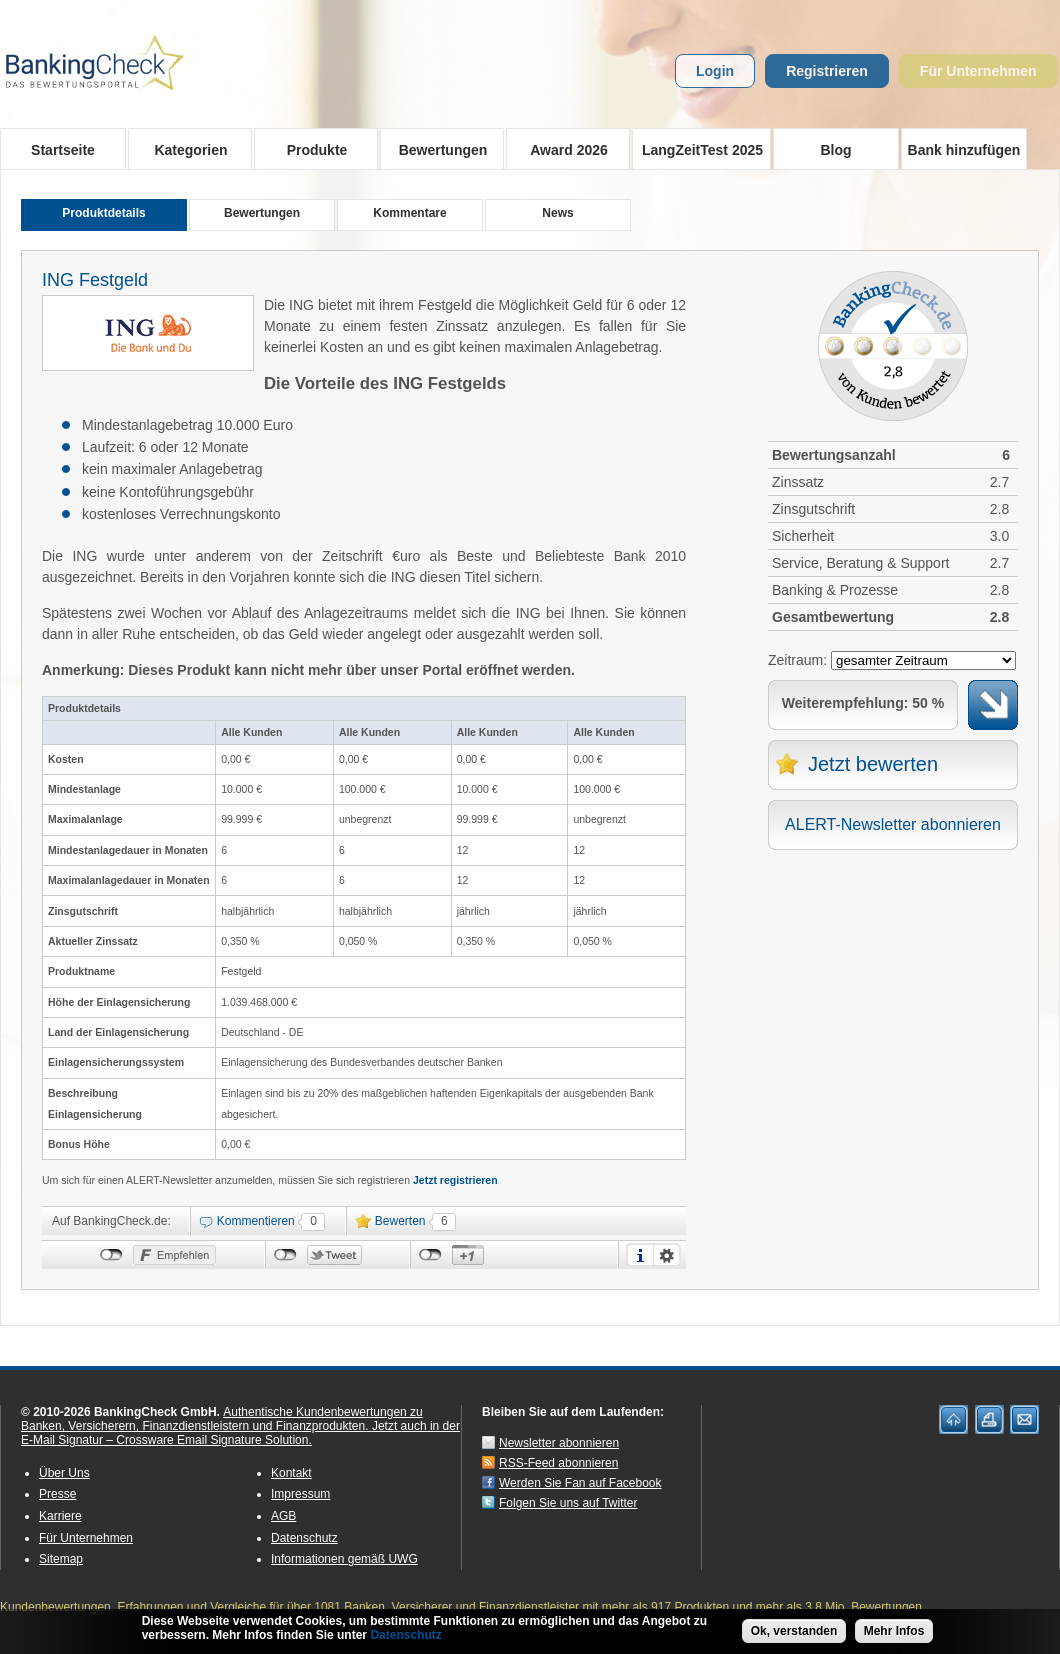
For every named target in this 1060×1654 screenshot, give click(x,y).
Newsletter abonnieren (559, 1443)
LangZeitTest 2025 (697, 149)
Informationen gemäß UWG (344, 1559)
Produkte (310, 149)
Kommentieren (256, 1221)
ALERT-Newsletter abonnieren (893, 824)
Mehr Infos (894, 1632)
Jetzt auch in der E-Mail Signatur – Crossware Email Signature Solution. (240, 1433)
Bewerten (400, 1221)
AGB (283, 1516)
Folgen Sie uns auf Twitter (568, 1503)
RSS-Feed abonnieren (558, 1463)
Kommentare (409, 213)
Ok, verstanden (794, 1632)
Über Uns (64, 1473)
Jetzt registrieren (455, 1180)
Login (715, 71)
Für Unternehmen (978, 71)
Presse (57, 1494)
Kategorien (184, 149)
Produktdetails (103, 213)
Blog (835, 150)
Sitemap (61, 1559)
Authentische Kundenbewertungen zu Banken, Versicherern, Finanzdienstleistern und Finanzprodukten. (222, 1419)
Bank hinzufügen (964, 150)
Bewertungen (436, 149)
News (557, 213)
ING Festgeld (95, 280)
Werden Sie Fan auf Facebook (580, 1483)
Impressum (300, 1494)
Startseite (63, 150)
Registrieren (827, 71)
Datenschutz (304, 1538)
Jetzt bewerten (873, 764)
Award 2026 (562, 149)
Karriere (60, 1516)
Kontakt (291, 1473)
